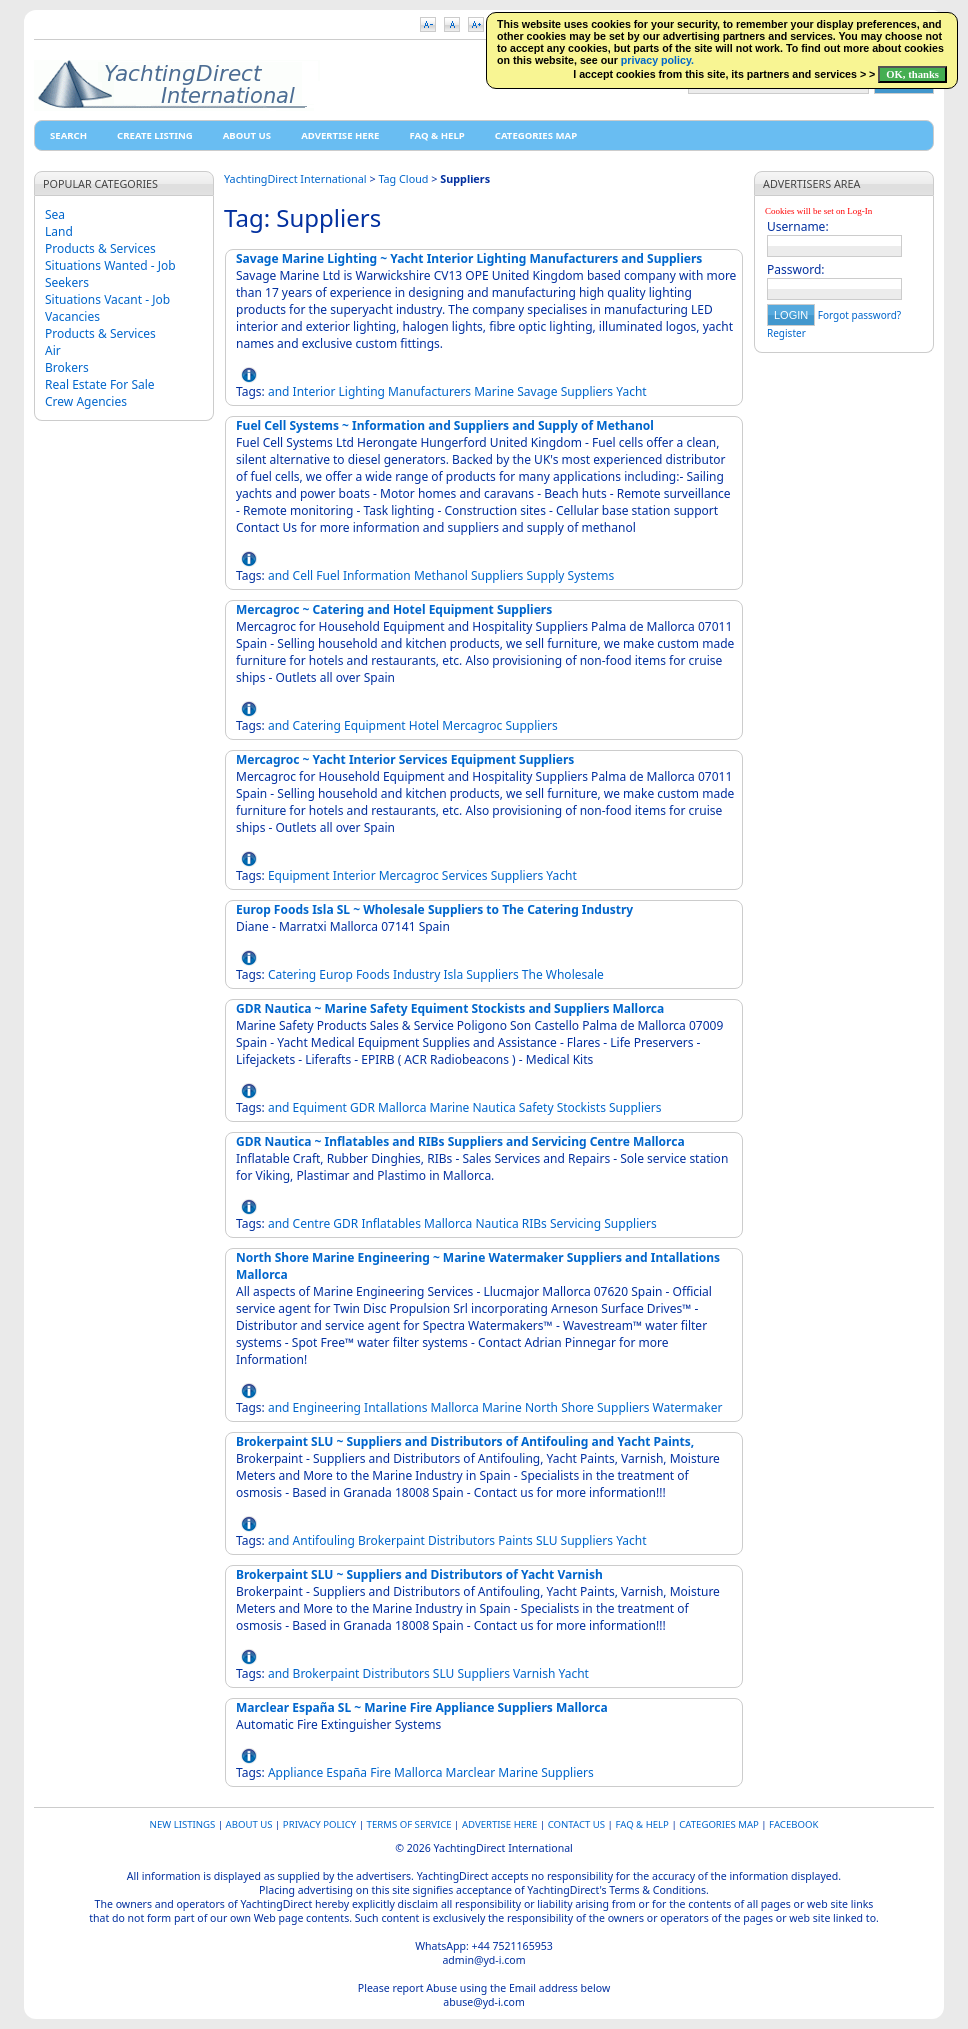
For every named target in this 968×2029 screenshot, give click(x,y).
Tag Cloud (403, 178)
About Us (247, 135)
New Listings (183, 1824)
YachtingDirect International (295, 178)
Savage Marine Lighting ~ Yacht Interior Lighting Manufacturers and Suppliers (469, 258)
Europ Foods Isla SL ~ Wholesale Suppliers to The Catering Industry (434, 909)
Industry (416, 974)
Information (377, 575)
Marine (494, 391)
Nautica (494, 1107)
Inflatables (391, 1223)
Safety (536, 1107)
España (346, 1772)
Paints (515, 1540)
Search (68, 135)
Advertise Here (340, 135)
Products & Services (100, 248)
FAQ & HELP (436, 135)
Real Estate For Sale (100, 384)
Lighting (362, 391)
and (279, 391)
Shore (577, 1407)
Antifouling (324, 1540)
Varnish (534, 1673)
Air (53, 350)
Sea (55, 214)
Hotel (424, 725)
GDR (362, 1107)
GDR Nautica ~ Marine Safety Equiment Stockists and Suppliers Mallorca (450, 1008)
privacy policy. (657, 60)
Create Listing (155, 135)
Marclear (471, 1772)
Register (786, 333)
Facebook (793, 1824)
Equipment (375, 725)
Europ (335, 974)
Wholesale (575, 974)
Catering (317, 725)
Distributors (461, 1540)
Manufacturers (429, 391)
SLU (547, 1540)
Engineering (327, 1407)
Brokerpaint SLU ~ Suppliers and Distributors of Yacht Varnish (419, 1574)
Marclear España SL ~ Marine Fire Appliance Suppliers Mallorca (422, 1707)
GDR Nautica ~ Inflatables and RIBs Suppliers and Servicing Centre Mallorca (460, 1141)
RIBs (534, 1223)
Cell (303, 575)
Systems (591, 575)
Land (59, 231)
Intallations (395, 1407)
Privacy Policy (319, 1824)
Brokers (67, 367)
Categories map (536, 135)
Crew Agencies (86, 401)
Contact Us (576, 1824)
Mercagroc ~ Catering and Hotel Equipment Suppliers (394, 609)
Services (465, 875)
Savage (537, 391)
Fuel (328, 575)
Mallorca (402, 1107)
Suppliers (587, 391)
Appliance (295, 1772)
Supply (546, 575)
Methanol (441, 575)
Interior (314, 391)
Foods (373, 974)
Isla (453, 974)
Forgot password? (859, 315)
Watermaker (688, 1407)
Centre (312, 1223)
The (532, 974)
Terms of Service (409, 1824)
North (541, 1407)
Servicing (575, 1223)
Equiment (320, 1107)
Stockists (581, 1107)
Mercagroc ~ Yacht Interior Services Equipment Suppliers (405, 759)
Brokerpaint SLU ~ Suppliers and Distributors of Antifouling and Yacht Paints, (465, 1441)
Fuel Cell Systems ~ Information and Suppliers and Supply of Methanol (445, 425)
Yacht (631, 391)
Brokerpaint (391, 1540)
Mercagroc (472, 725)
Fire (380, 1772)
